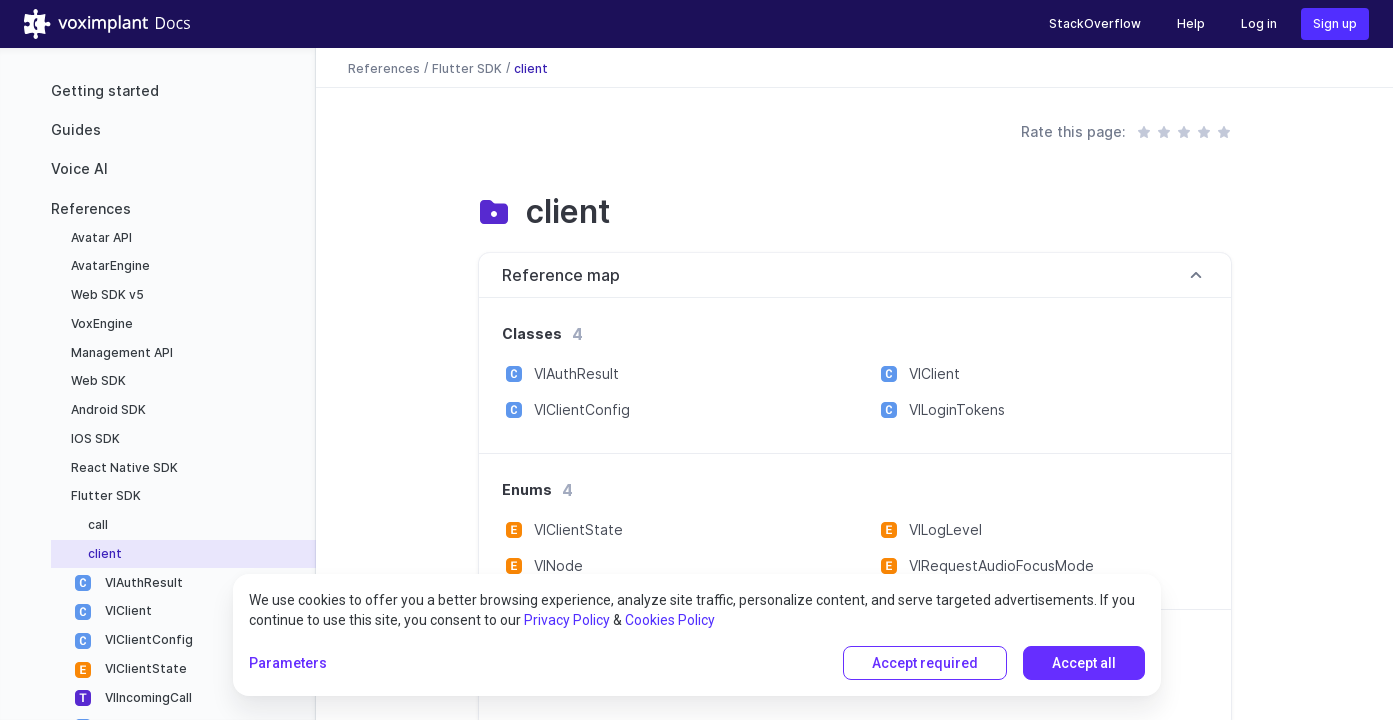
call (96, 524)
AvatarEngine (109, 265)
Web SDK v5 (106, 294)
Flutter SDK (104, 495)
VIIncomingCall (147, 697)
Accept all (1084, 663)
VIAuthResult (142, 582)
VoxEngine (100, 323)
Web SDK (97, 380)
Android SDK (107, 409)
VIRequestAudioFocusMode (1001, 565)
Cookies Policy (670, 620)
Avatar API (100, 237)
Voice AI (79, 168)
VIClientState (144, 668)
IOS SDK (94, 438)
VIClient (127, 610)
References (91, 208)
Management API (120, 352)
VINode (558, 565)
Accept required (925, 663)
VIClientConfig (147, 639)
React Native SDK (123, 467)
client (103, 553)
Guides (76, 129)
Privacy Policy (567, 620)
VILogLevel (945, 529)
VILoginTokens (957, 409)
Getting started (105, 90)
